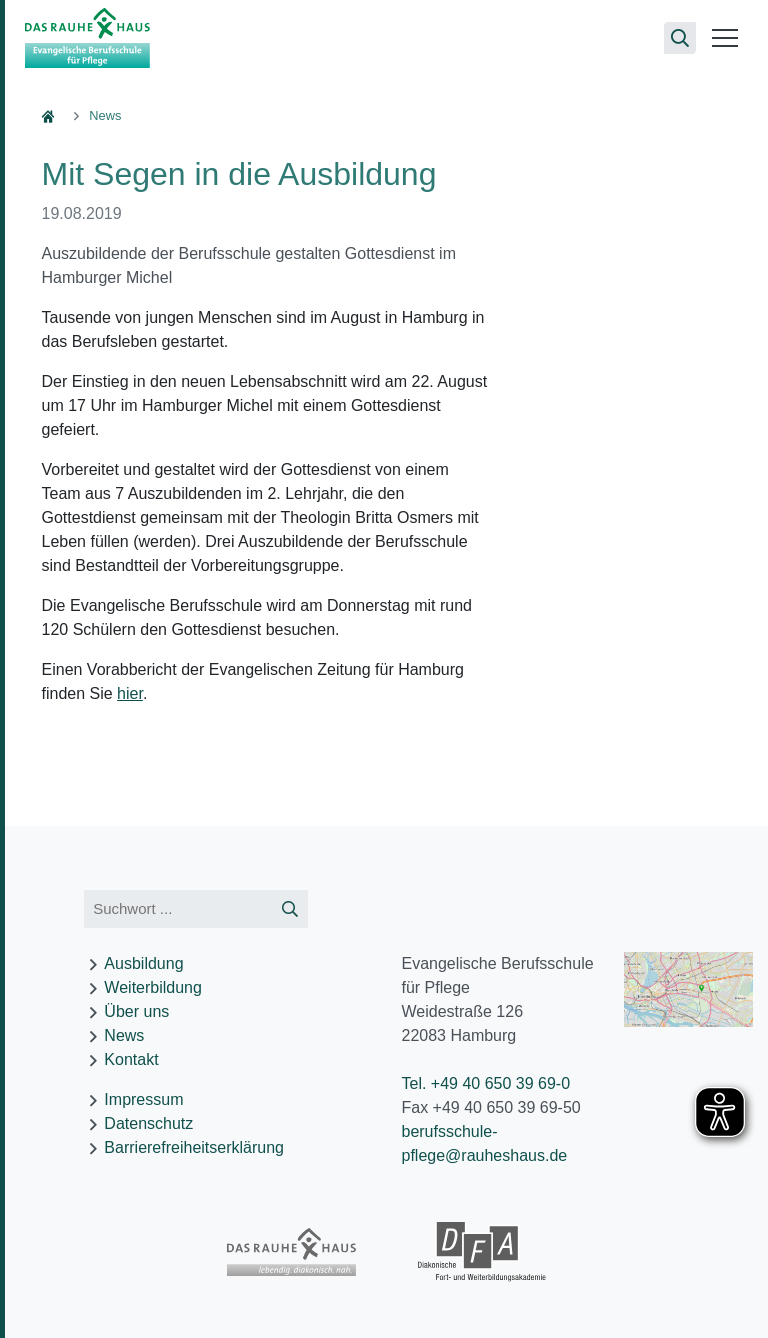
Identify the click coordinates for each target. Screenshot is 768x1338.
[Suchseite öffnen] (680, 38)
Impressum (143, 1099)
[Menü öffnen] (725, 38)
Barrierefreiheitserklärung (194, 1147)
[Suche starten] (290, 909)
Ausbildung (143, 963)
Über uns (136, 1011)
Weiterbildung (153, 987)
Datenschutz (148, 1123)
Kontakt (131, 1059)
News (124, 1035)
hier (130, 693)
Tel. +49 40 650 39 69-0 (485, 1083)
